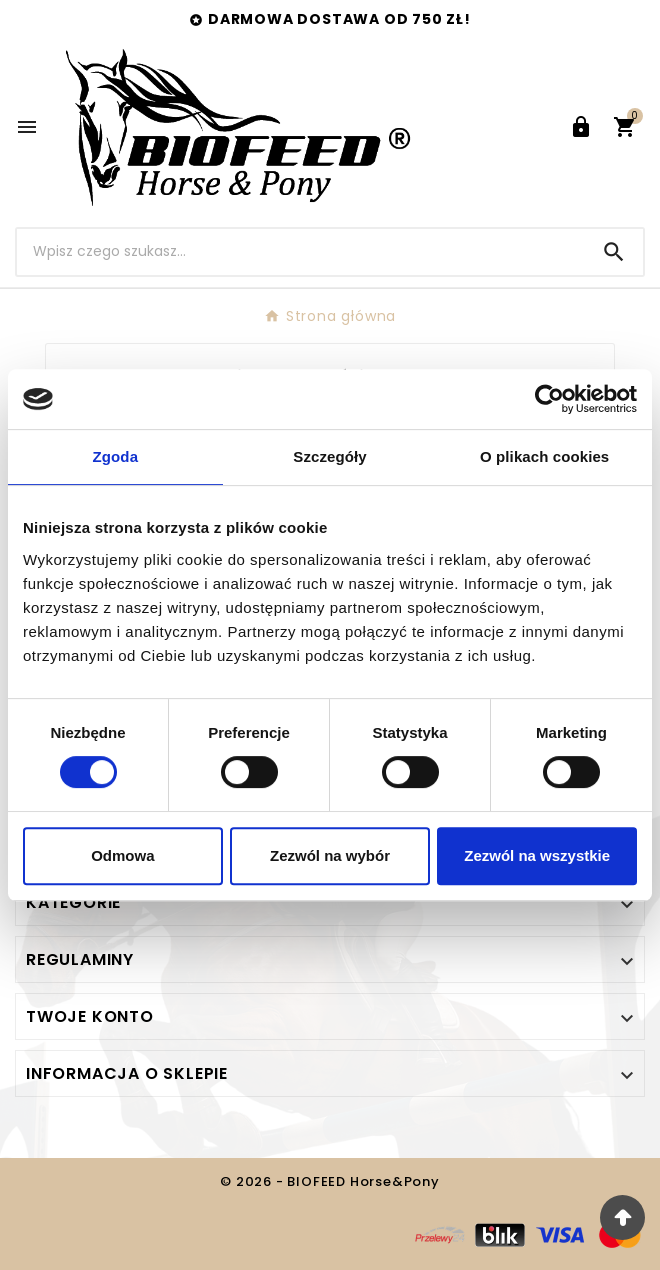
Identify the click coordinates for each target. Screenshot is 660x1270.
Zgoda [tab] (116, 456)
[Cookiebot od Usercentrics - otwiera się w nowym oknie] (549, 399)
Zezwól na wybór (330, 855)
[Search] (614, 252)
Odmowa (122, 855)
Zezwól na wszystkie (537, 855)
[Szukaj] (301, 251)
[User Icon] (581, 127)
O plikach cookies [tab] (544, 456)
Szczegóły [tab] (329, 456)
